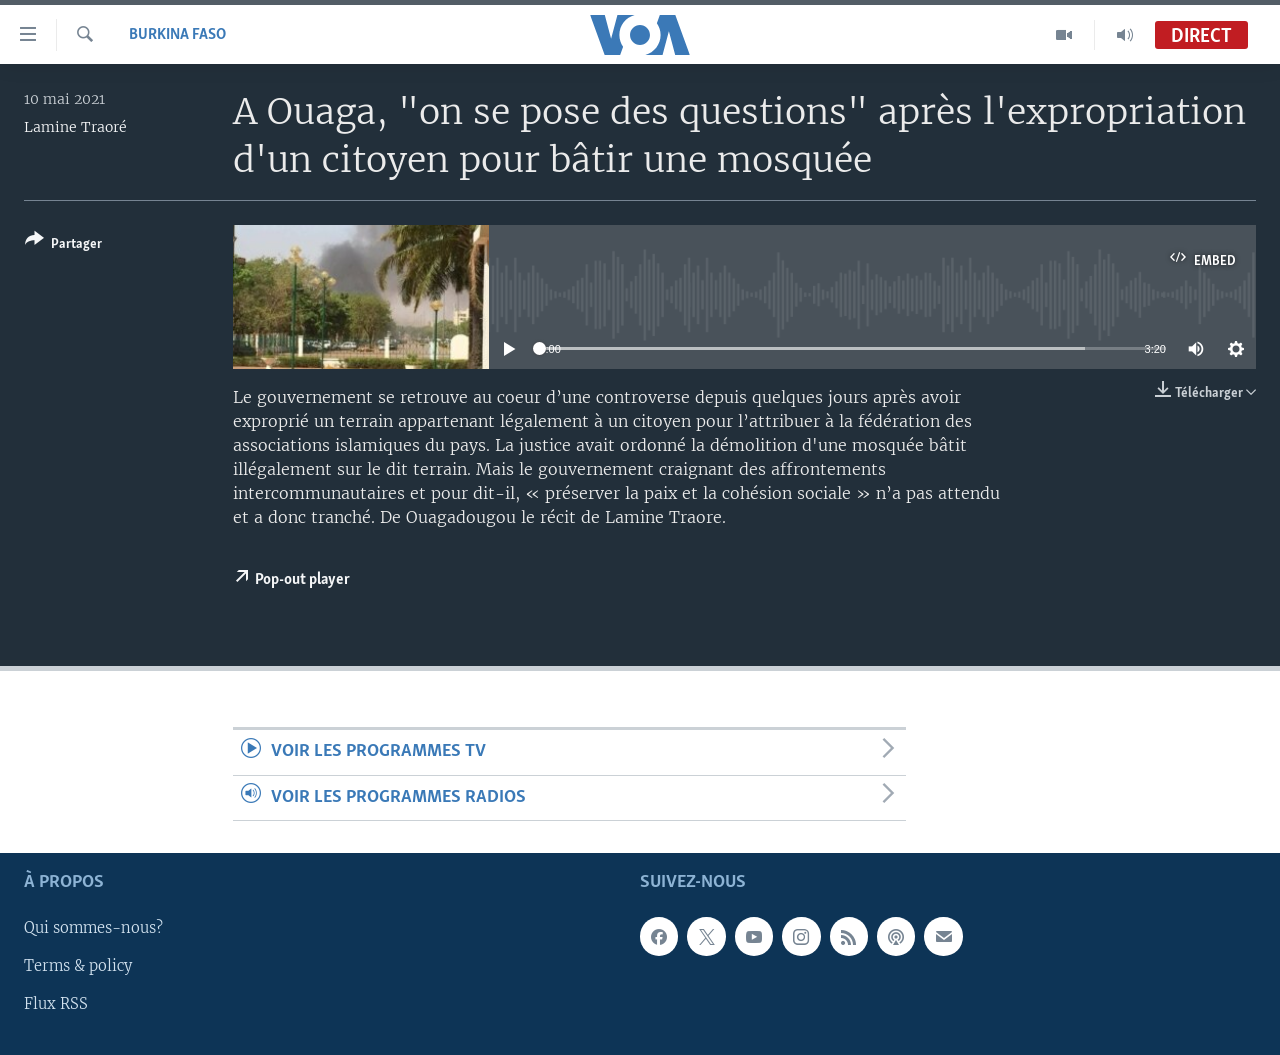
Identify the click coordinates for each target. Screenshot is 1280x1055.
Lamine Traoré (75, 127)
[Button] (63, 245)
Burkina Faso (177, 35)
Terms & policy (78, 966)
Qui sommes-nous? (93, 928)
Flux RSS (56, 1004)
